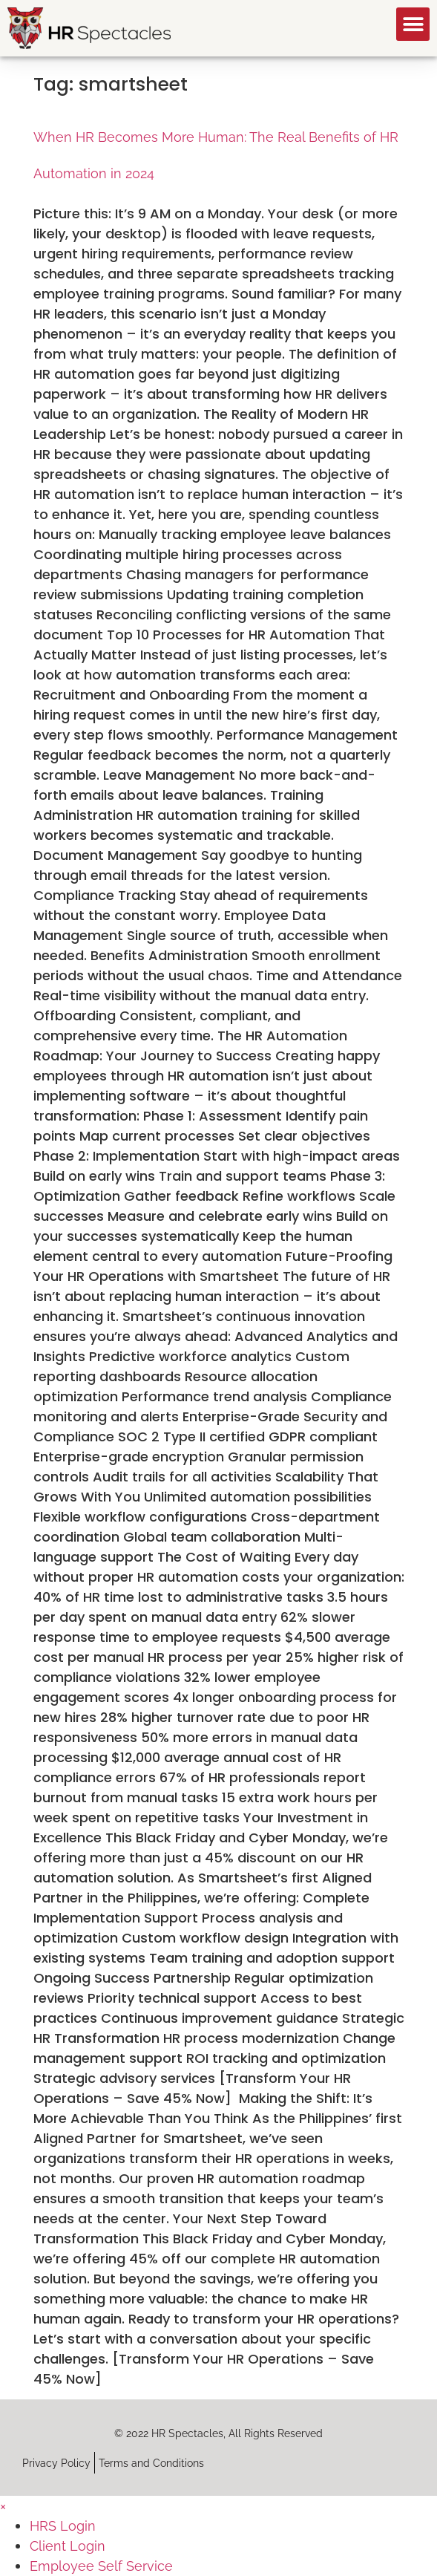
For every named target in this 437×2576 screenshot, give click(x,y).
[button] (413, 24)
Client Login (67, 2546)
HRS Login (63, 2526)
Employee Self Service (101, 2566)
